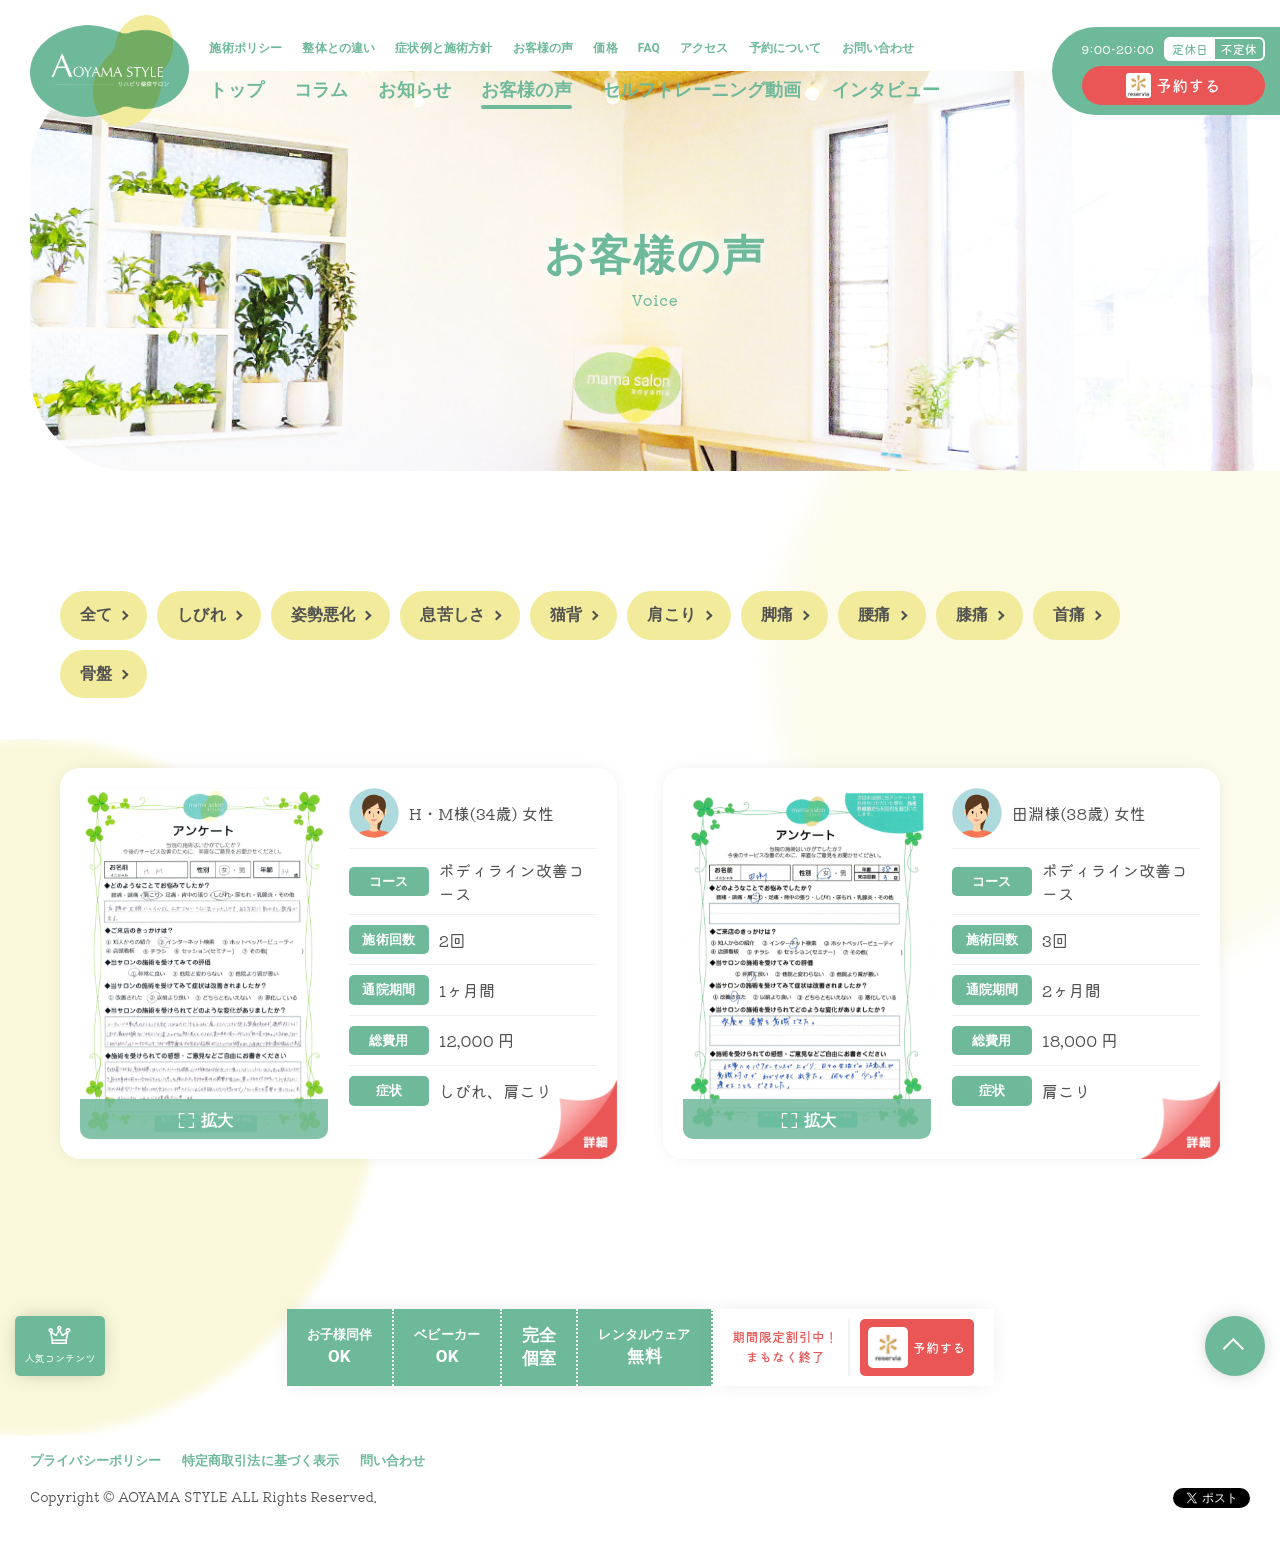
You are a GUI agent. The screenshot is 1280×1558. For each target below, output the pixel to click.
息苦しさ (452, 614)
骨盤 (96, 673)
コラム (321, 89)
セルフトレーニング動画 (702, 89)
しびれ (201, 614)
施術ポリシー (246, 48)
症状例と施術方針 (444, 48)
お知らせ (415, 89)
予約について (785, 48)
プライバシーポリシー (96, 1460)
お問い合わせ (878, 48)
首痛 (1069, 614)
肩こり (671, 614)
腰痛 (874, 614)
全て (96, 614)
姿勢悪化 (323, 614)
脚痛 (777, 614)
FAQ (649, 48)
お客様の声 (543, 48)
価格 (606, 48)
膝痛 (972, 614)
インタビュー (886, 89)
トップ (237, 89)
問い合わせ (393, 1460)
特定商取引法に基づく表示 (261, 1460)
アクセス (705, 48)
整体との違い (339, 48)
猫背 (566, 614)
